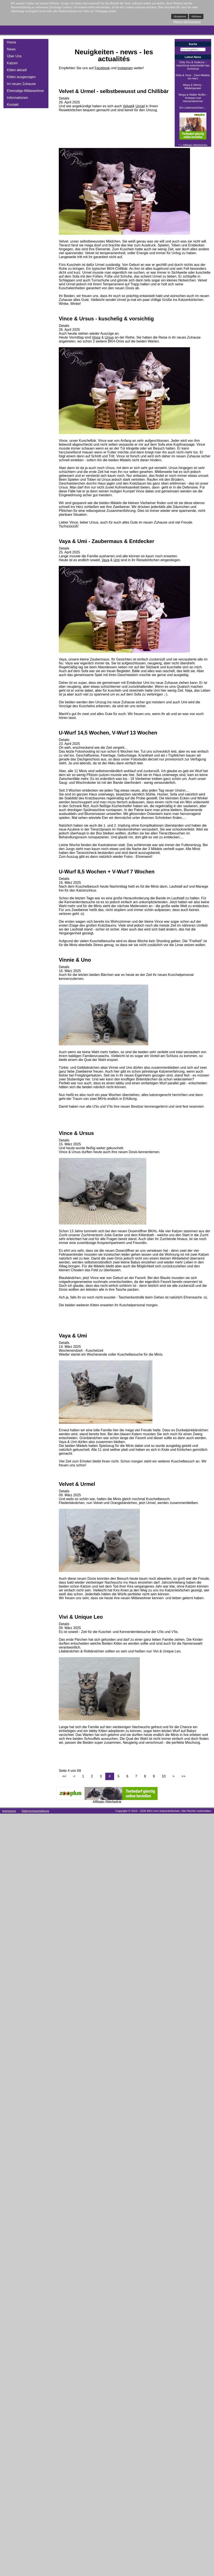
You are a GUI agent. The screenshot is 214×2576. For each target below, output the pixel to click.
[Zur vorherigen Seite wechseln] (74, 1776)
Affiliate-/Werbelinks (195, 145)
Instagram (125, 68)
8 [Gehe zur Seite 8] (145, 1776)
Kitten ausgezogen (21, 77)
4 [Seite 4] (110, 1776)
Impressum (9, 1811)
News (11, 49)
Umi (116, 560)
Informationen (17, 98)
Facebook (102, 68)
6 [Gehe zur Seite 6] (127, 1776)
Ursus (109, 337)
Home (11, 42)
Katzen (12, 63)
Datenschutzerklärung (35, 1811)
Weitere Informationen (187, 21)
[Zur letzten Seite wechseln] (183, 1776)
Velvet (127, 106)
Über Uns (14, 56)
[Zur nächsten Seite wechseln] (173, 1776)
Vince (96, 337)
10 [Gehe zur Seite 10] (164, 1776)
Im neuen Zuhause (21, 84)
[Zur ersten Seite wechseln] (64, 1776)
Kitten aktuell (17, 70)
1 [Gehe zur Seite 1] (83, 1776)
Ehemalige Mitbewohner (25, 91)
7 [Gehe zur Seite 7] (136, 1776)
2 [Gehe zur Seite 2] (92, 1776)
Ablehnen (196, 16)
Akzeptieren (179, 16)
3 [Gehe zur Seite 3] (101, 1776)
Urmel (140, 106)
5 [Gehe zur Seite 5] (119, 1776)
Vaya (105, 560)
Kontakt (13, 104)
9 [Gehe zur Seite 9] (154, 1776)
